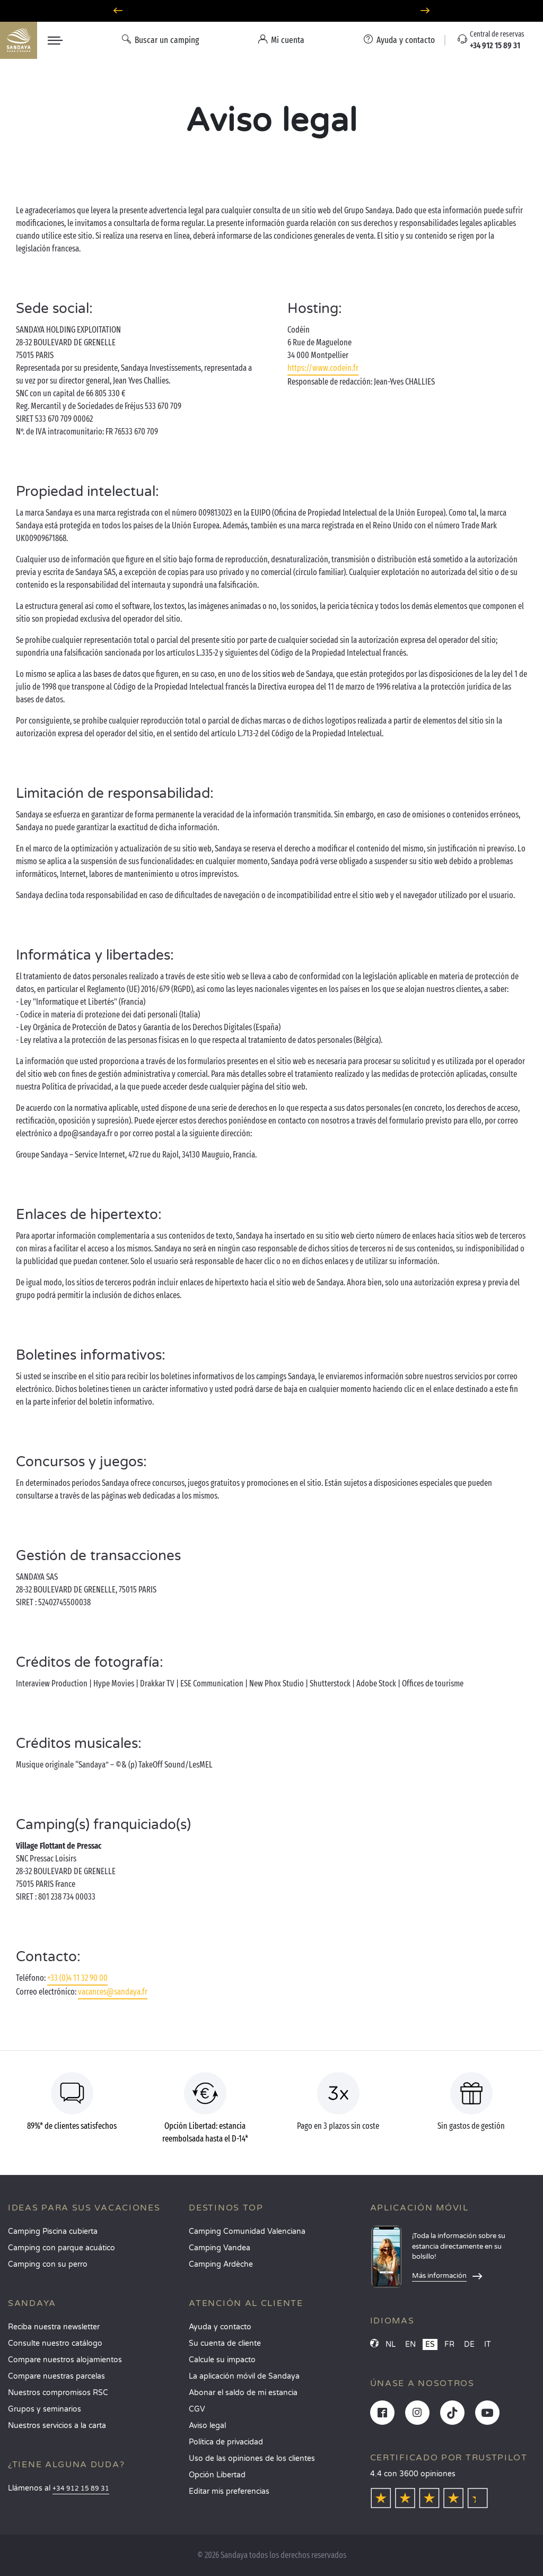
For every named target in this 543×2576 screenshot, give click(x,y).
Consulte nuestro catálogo (55, 2343)
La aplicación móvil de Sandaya (244, 2376)
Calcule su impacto (222, 2359)
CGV (197, 2409)
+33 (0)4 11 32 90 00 (77, 1978)
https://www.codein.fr (322, 368)
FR (449, 2344)
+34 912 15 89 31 (80, 2489)
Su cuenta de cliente (225, 2343)
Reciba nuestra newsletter (54, 2326)
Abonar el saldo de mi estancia (243, 2392)
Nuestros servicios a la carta (57, 2425)
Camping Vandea (219, 2247)
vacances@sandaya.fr (112, 1992)
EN (410, 2344)
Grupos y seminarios (44, 2409)
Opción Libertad (217, 2474)
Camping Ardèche (221, 2264)
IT (487, 2344)
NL (391, 2344)
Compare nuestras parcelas (56, 2376)
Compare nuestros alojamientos (65, 2359)
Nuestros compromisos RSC (58, 2392)
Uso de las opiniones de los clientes (252, 2458)
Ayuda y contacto (220, 2326)
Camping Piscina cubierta (53, 2231)
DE (469, 2344)
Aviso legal (207, 2425)
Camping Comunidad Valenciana (247, 2231)
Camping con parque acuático (61, 2247)
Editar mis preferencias (229, 2491)
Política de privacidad (226, 2442)
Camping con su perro (47, 2264)
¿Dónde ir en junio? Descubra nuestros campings (271, 10)
